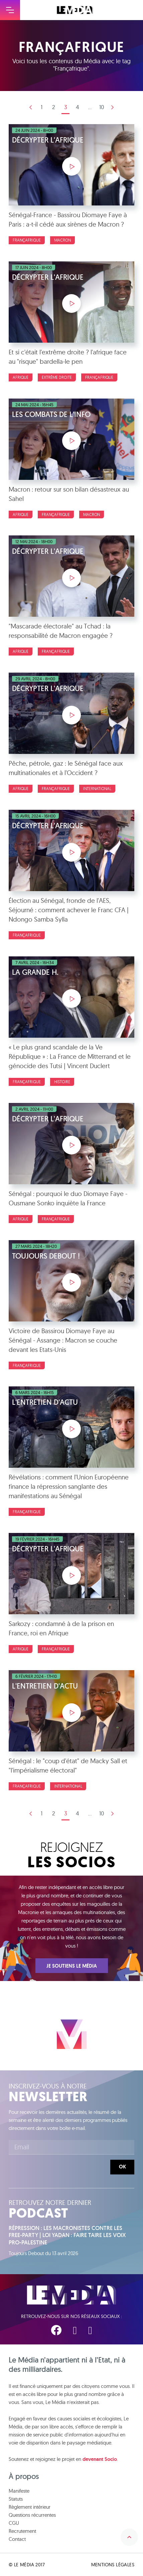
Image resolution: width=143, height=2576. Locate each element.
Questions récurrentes (32, 2515)
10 (101, 106)
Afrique (20, 377)
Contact (17, 2539)
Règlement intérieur (29, 2507)
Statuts (16, 2499)
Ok (122, 2166)
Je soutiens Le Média (71, 1966)
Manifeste (19, 2491)
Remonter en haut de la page (129, 2537)
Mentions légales (112, 2564)
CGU (14, 2523)
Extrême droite (57, 377)
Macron (62, 240)
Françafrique (27, 240)
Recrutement (22, 2531)
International (97, 788)
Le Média (71, 2295)
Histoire (62, 1081)
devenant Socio (100, 2459)
